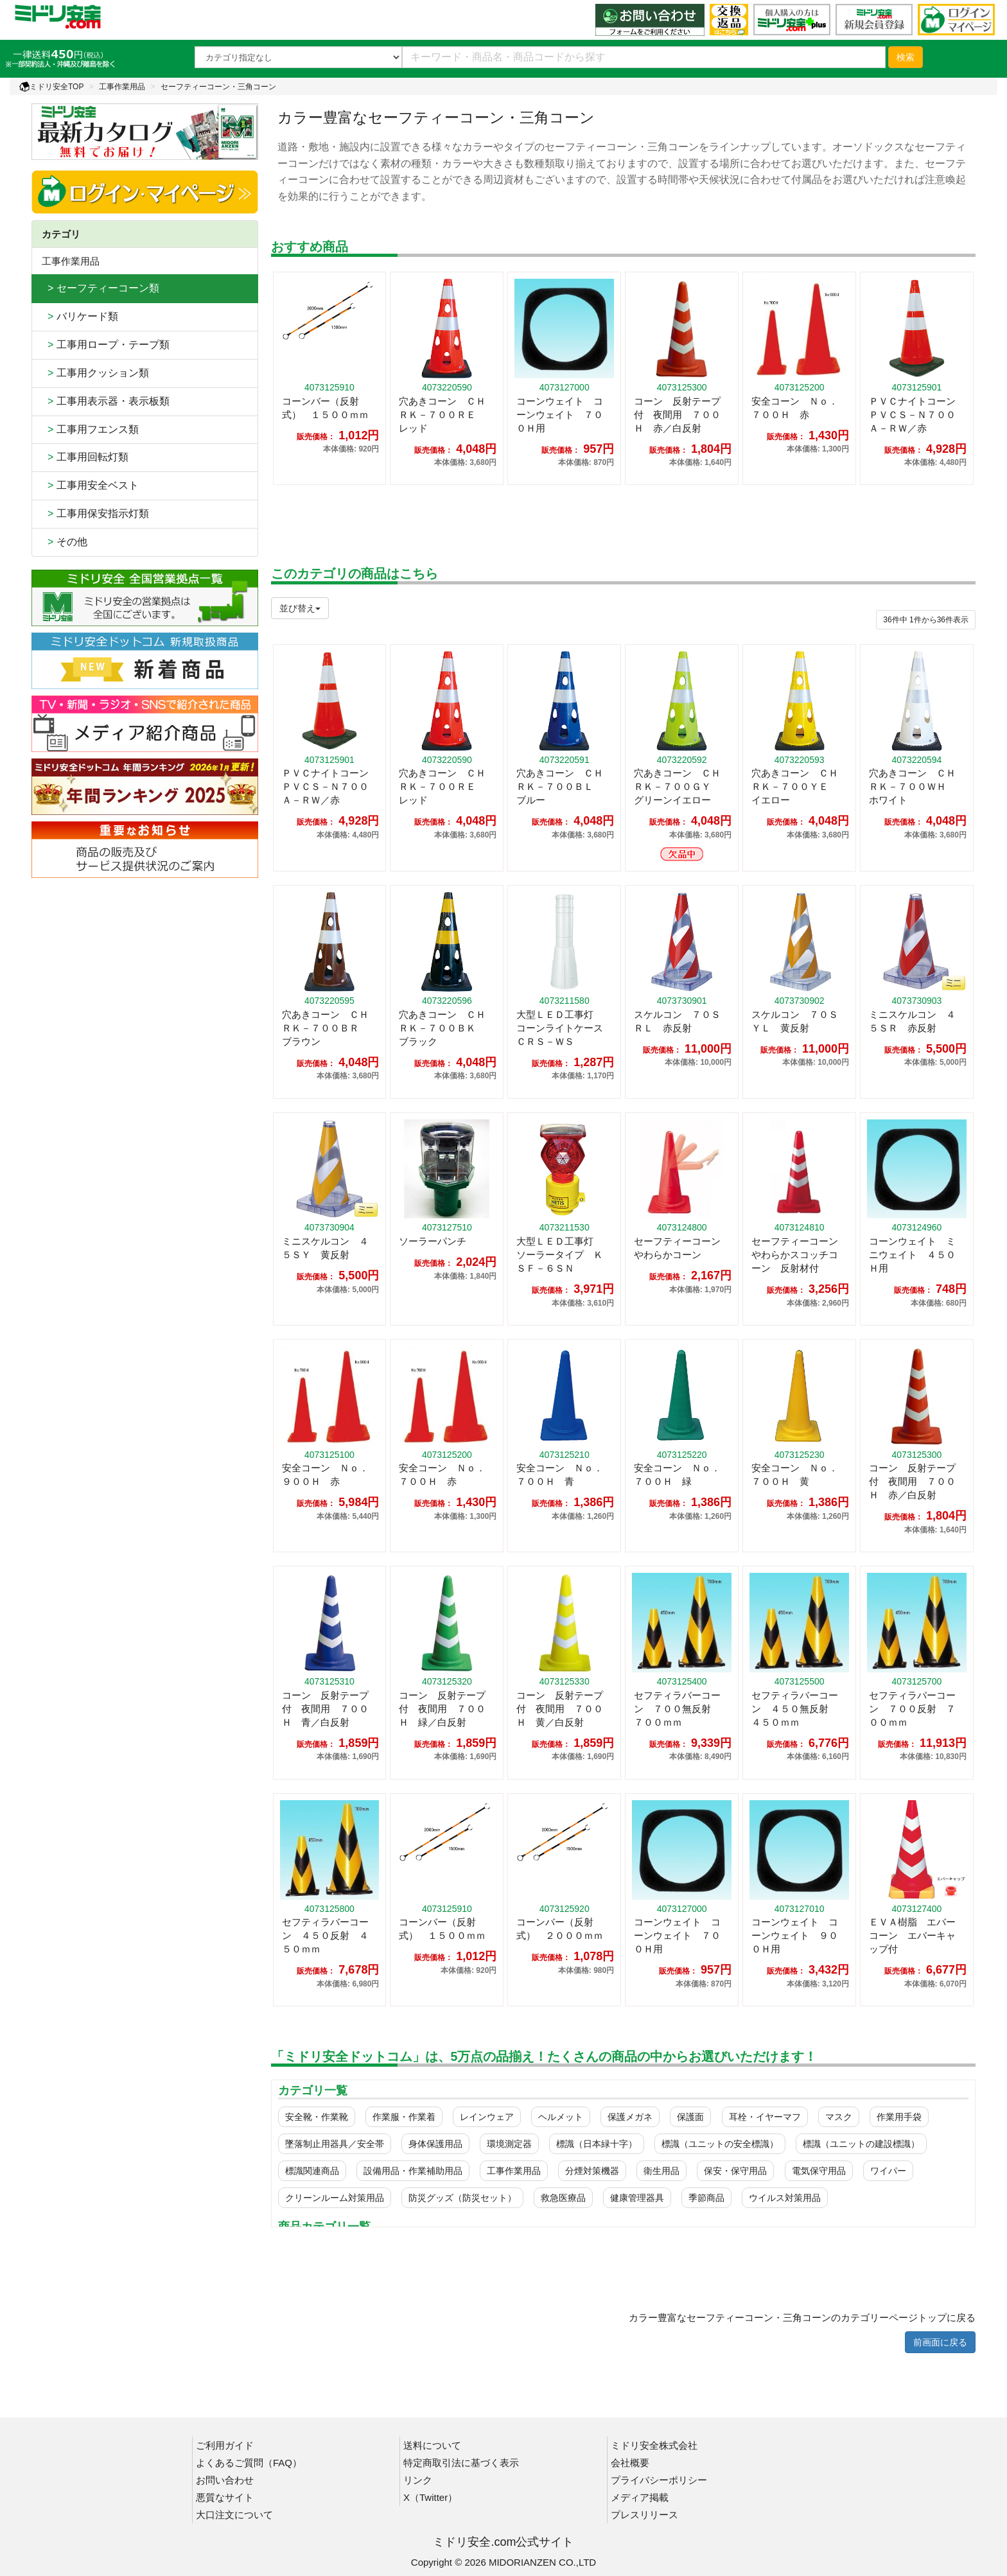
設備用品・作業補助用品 (412, 2171)
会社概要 (630, 2462)
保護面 (690, 2117)
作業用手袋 (899, 2117)
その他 (64, 541)
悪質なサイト (225, 2497)
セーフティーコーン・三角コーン (218, 86)
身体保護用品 (435, 2144)
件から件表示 (925, 619)
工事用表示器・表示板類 (106, 401)
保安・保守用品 (735, 2171)
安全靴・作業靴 (316, 2117)
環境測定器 (509, 2144)
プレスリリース (644, 2514)
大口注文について (234, 2514)
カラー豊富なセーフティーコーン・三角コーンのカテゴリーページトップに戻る (802, 2317)
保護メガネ (630, 2117)
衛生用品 (661, 2171)
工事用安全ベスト (90, 485)
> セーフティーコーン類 (100, 288)
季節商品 (706, 2198)
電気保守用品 (819, 2171)
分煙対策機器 (592, 2171)
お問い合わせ (225, 2480)
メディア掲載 (640, 2497)
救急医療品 (563, 2198)
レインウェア (487, 2117)
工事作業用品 (122, 86)
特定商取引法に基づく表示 (461, 2462)
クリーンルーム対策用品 (334, 2198)
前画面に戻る (940, 2342)
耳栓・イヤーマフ (765, 2117)
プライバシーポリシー (659, 2480)
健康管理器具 (637, 2198)
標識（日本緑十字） (596, 2144)
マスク (838, 2117)
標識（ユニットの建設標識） (861, 2144)
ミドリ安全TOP (51, 86)
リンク (417, 2480)
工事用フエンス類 (90, 429)
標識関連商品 (312, 2171)
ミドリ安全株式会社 (654, 2445)
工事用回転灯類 (85, 456)
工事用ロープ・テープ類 (106, 344)
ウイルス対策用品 (785, 2198)
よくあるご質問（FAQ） (249, 2462)
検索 (906, 57)
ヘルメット (560, 2117)
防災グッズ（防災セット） (462, 2198)
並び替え (299, 608)
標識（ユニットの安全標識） (719, 2144)
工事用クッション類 (95, 372)
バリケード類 (80, 316)
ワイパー (888, 2171)
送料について (432, 2445)
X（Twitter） (430, 2497)
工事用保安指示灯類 (95, 513)
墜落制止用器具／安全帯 (334, 2144)
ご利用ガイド (225, 2445)
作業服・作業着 (403, 2117)
